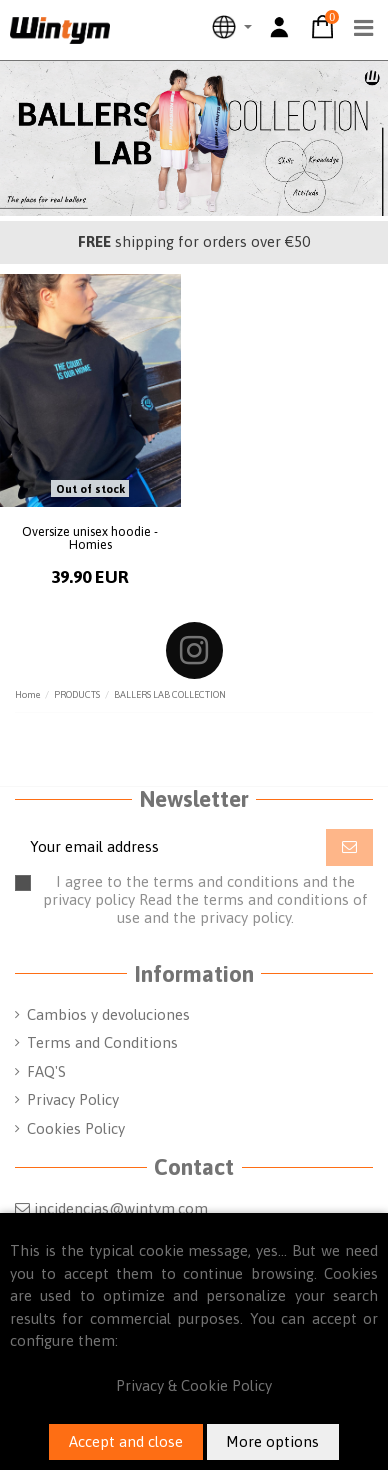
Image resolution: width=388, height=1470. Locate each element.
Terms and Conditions (102, 1042)
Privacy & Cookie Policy (194, 1385)
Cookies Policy (76, 1128)
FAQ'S (46, 1071)
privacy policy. (247, 917)
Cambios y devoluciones (108, 1014)
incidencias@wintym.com (121, 1208)
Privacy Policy (73, 1099)
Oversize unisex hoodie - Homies (90, 538)
